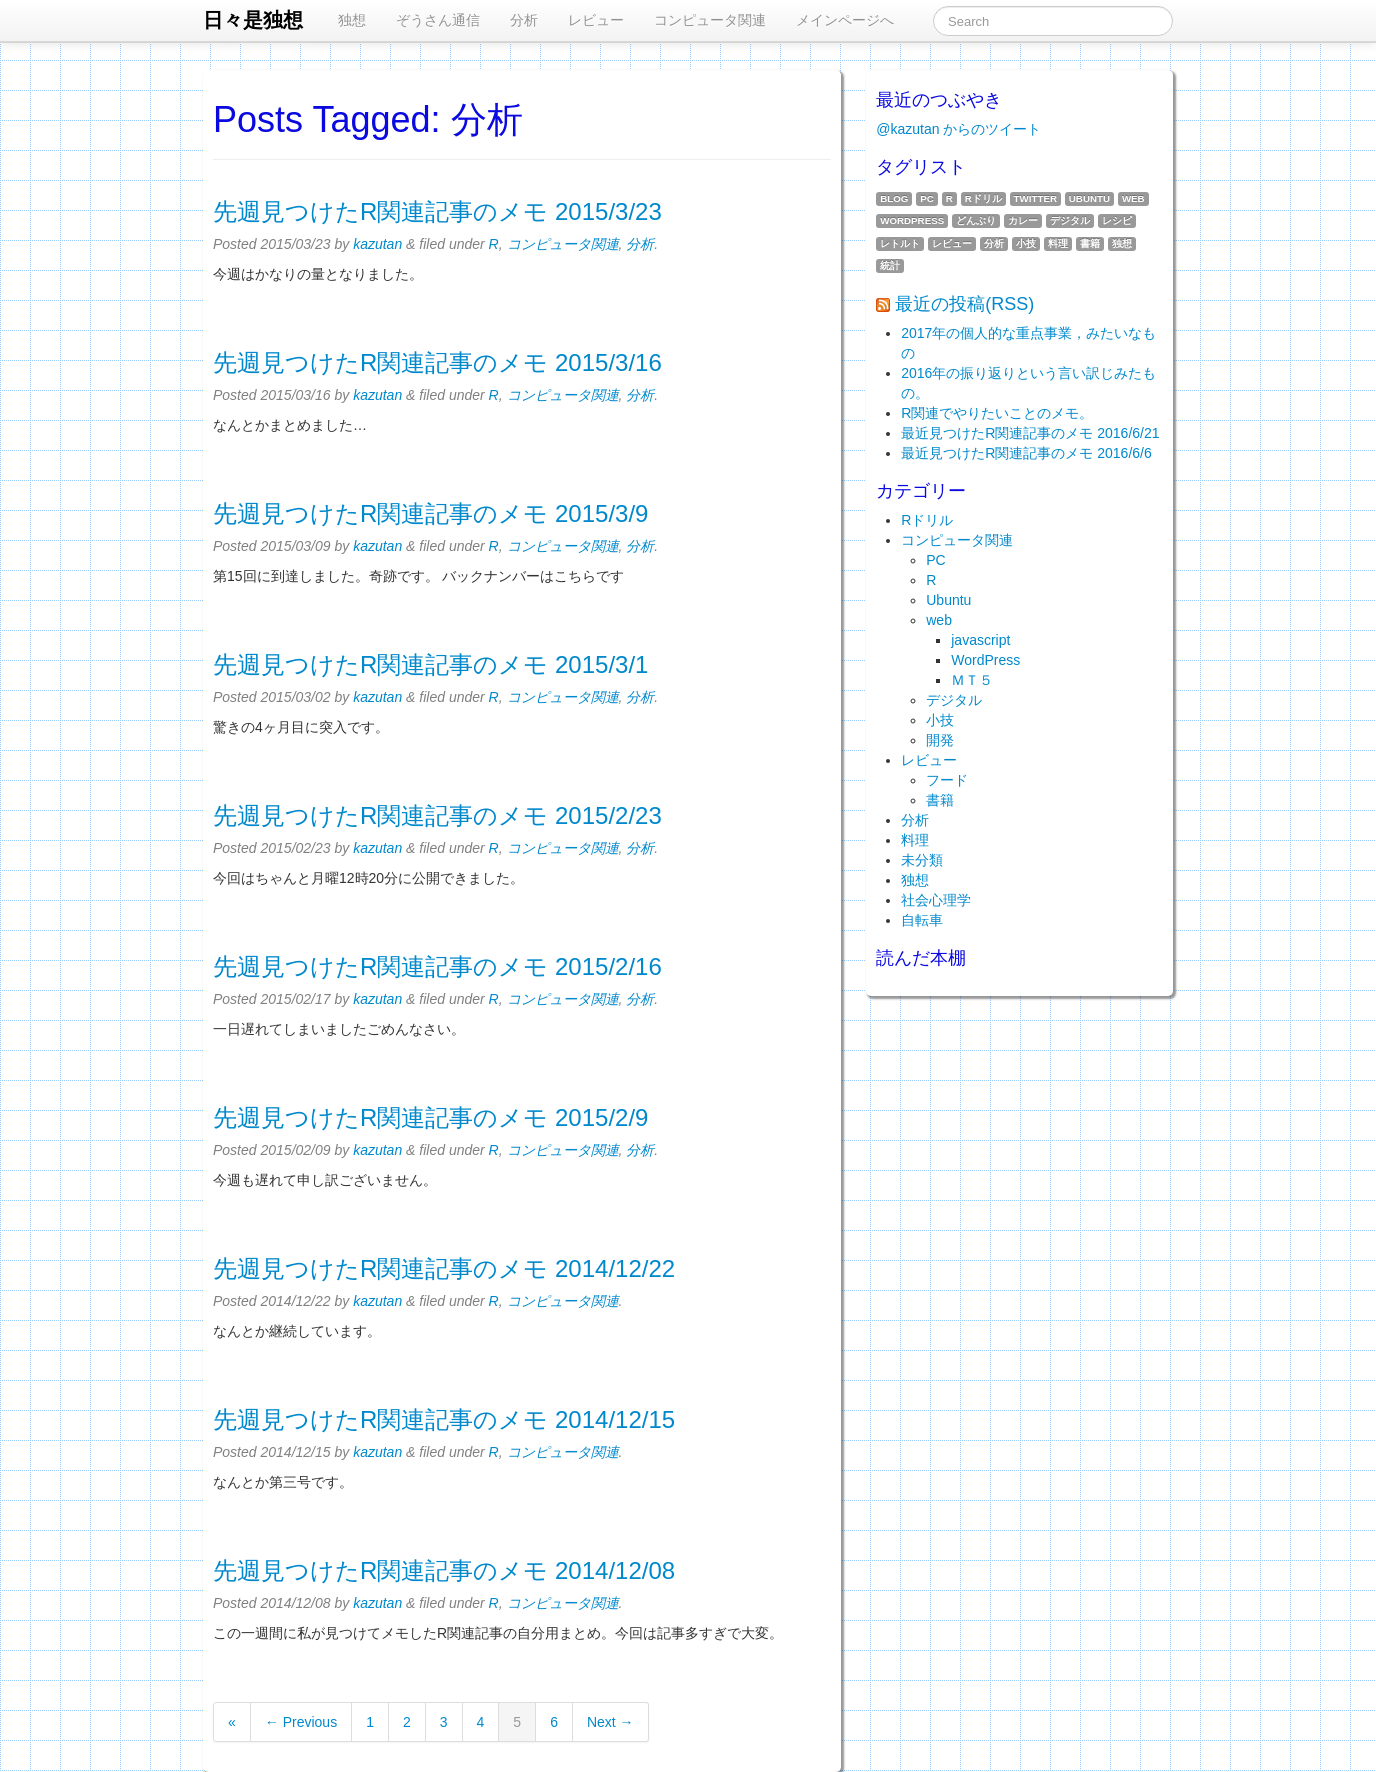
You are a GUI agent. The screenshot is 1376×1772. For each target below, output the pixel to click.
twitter (1035, 198)
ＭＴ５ (972, 680)
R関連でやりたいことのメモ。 (997, 413)
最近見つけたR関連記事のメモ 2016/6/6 (1026, 453)
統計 (890, 265)
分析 (524, 20)
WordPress (912, 220)
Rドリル (983, 198)
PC (927, 198)
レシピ (1117, 220)
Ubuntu (1089, 198)
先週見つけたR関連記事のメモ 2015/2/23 (437, 815)
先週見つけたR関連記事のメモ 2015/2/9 (430, 1117)
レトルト (900, 243)
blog (894, 198)
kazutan (377, 244)
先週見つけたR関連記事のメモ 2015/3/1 (430, 664)
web (1133, 198)
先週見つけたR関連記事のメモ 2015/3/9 (430, 513)
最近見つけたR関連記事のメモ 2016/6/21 (1030, 433)
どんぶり (976, 220)
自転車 (922, 920)
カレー (1023, 220)
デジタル (1070, 220)
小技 (1026, 243)
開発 (940, 740)
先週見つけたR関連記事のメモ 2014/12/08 (444, 1570)
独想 (352, 20)
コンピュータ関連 (710, 20)
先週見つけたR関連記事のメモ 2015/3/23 (437, 211)
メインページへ (845, 20)
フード (947, 780)
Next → (610, 1722)
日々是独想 (253, 20)
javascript (980, 640)
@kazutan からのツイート (958, 129)
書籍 (1090, 243)
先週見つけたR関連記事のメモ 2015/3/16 (437, 362)
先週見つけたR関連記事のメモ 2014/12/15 (444, 1419)
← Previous (301, 1722)
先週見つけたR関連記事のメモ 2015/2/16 (437, 966)
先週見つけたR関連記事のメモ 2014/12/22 (444, 1268)
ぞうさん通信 (438, 20)
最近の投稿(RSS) (964, 304)
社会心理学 (936, 900)
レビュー (596, 20)
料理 (1058, 243)
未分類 (922, 860)
